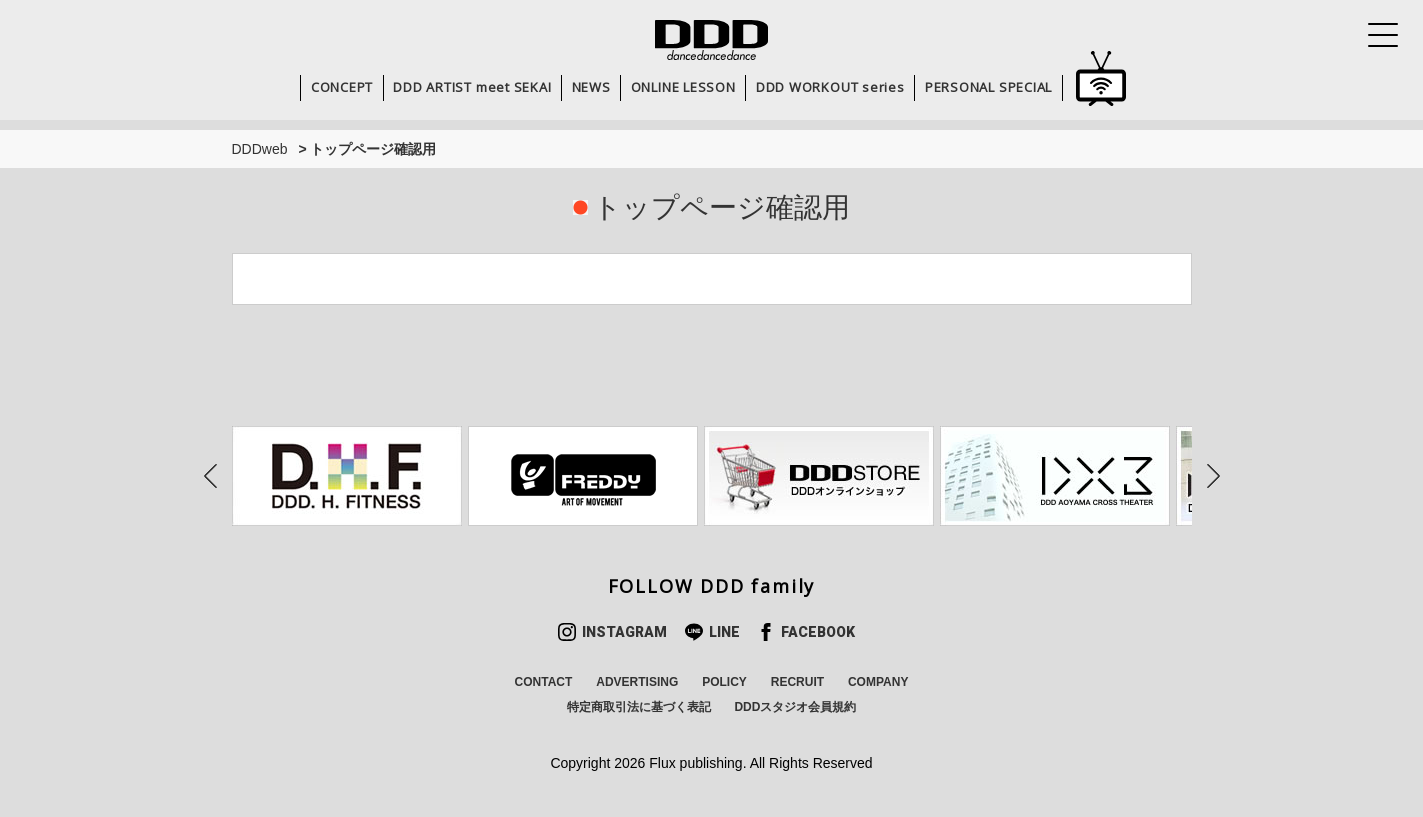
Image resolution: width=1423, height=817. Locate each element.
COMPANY (878, 682)
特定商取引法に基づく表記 (639, 707)
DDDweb (260, 149)
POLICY (724, 682)
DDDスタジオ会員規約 (795, 707)
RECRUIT (797, 682)
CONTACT (544, 682)
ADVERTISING (637, 682)
